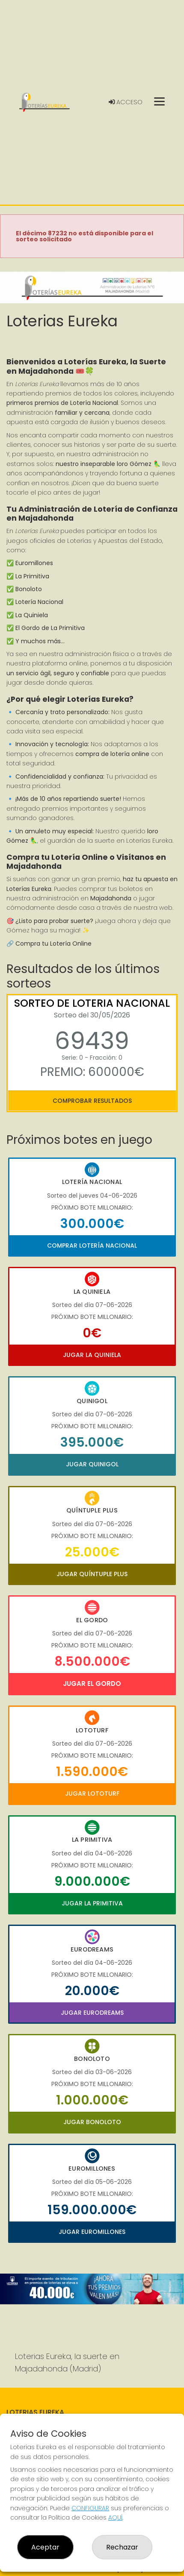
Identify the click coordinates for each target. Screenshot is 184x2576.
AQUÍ (115, 2517)
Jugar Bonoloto (92, 2122)
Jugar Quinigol (92, 1464)
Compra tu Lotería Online (53, 943)
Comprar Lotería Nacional (92, 1245)
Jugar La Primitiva (92, 1903)
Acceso (125, 102)
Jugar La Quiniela (92, 1355)
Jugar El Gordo (92, 1683)
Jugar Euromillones (92, 2231)
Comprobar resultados (92, 1100)
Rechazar (122, 2547)
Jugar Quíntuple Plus (92, 1574)
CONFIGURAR (90, 2508)
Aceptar (45, 2547)
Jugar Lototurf (92, 1793)
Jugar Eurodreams (92, 2012)
